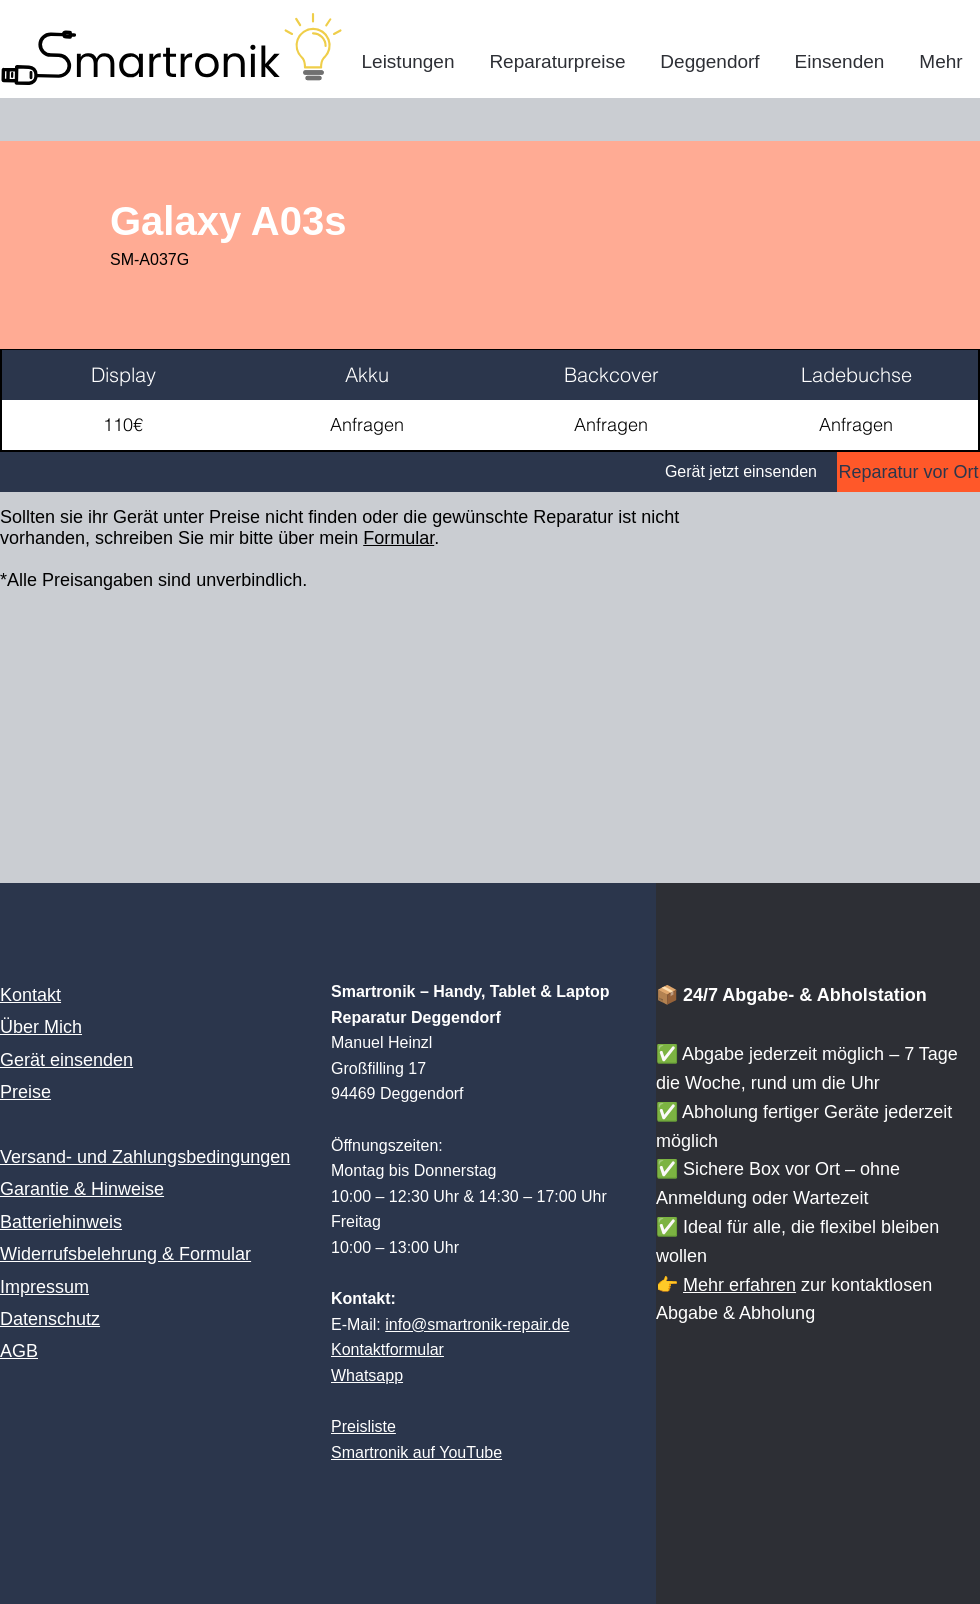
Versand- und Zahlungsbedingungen (145, 1157)
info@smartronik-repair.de (477, 1324)
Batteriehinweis (61, 1222)
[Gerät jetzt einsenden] (418, 472)
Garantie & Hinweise (82, 1189)
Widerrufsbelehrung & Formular (125, 1254)
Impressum (44, 1287)
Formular (398, 538)
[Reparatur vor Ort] (908, 472)
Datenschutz (50, 1319)
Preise (25, 1092)
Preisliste (363, 1426)
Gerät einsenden (66, 1060)
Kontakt (30, 995)
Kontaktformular (387, 1349)
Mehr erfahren (739, 1285)
